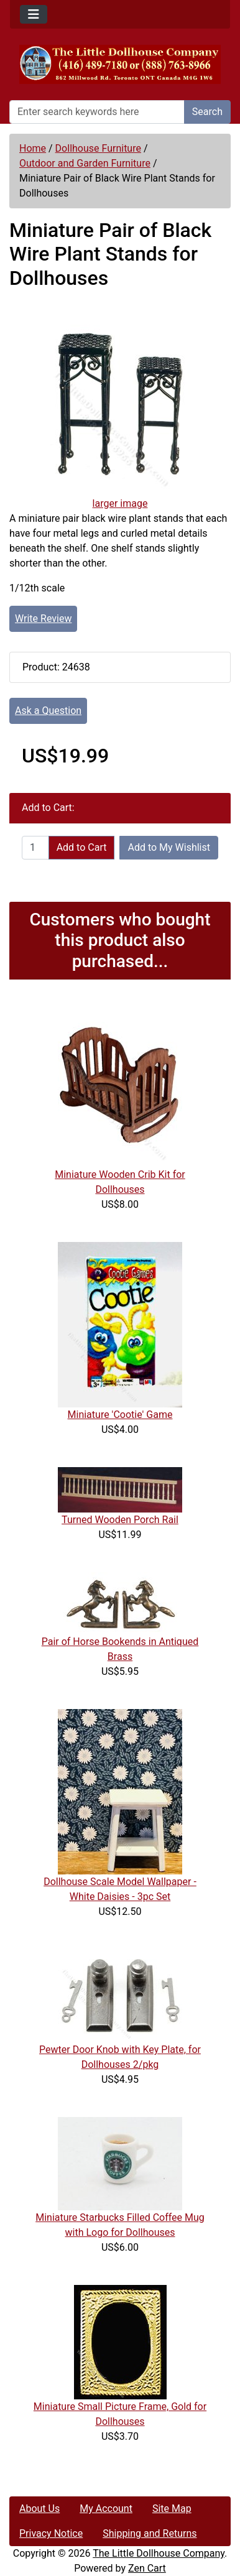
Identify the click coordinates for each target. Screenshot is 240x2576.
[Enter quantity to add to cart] (35, 847)
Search (207, 112)
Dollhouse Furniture (98, 148)
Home (32, 148)
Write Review (43, 618)
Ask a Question (48, 710)
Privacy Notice (51, 2533)
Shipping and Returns (149, 2533)
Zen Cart (147, 2568)
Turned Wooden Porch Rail (120, 1520)
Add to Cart (82, 847)
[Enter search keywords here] (97, 112)
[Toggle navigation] (33, 14)
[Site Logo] (120, 64)
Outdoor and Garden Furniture (84, 163)
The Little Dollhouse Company (158, 2553)
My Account (106, 2508)
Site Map (172, 2508)
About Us (39, 2508)
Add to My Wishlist (168, 847)
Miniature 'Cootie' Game (120, 1414)
